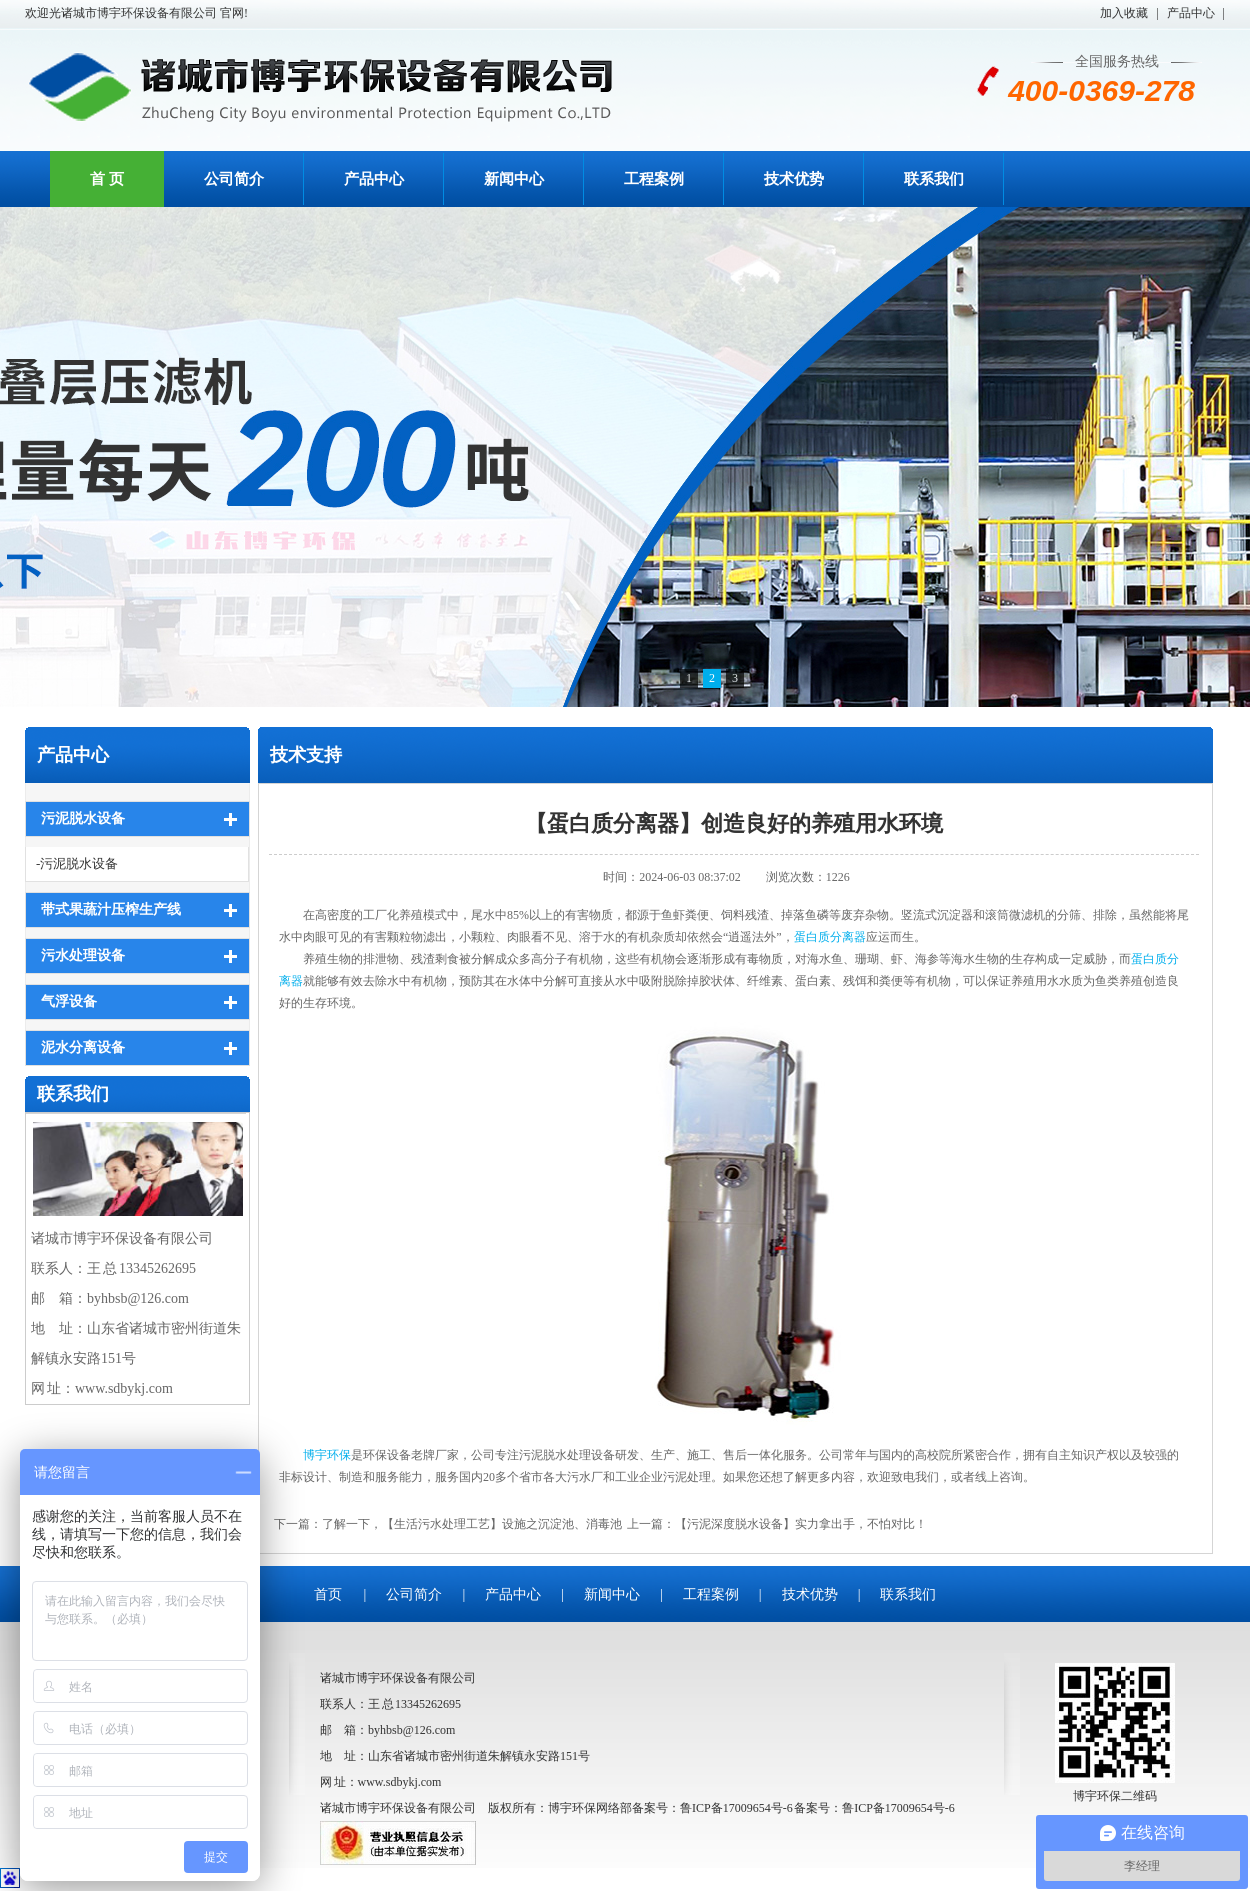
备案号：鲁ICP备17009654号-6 (874, 1808)
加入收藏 (1124, 13)
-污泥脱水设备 (77, 863)
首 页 (107, 179)
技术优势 (794, 179)
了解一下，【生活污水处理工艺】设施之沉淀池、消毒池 (472, 1524)
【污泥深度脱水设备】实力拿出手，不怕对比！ (801, 1524)
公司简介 (234, 179)
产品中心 (1191, 13)
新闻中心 (514, 179)
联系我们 (934, 179)
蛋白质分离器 (830, 937)
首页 (328, 1594)
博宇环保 (327, 1455)
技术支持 (306, 755)
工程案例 (654, 179)
